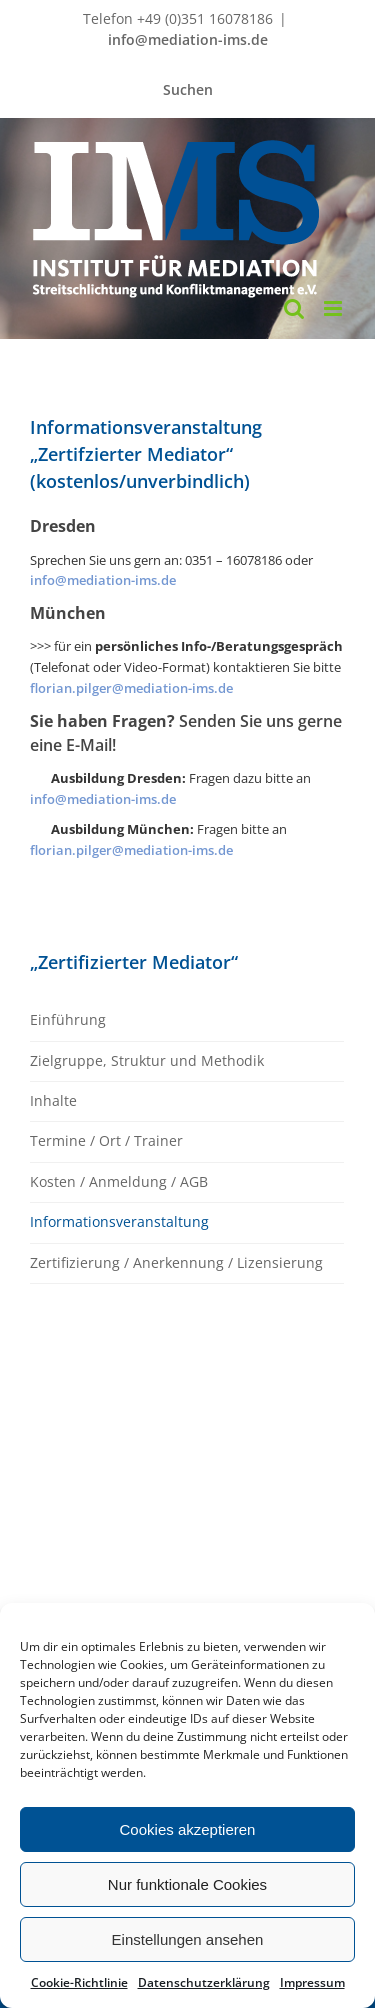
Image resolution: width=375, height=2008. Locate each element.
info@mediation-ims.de (188, 39)
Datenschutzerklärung (204, 1982)
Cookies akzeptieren (188, 1829)
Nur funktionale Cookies (187, 1884)
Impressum (312, 1982)
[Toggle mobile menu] (334, 308)
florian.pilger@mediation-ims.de (131, 688)
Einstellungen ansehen (188, 1939)
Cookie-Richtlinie (79, 1982)
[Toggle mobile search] (294, 308)
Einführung (68, 1019)
